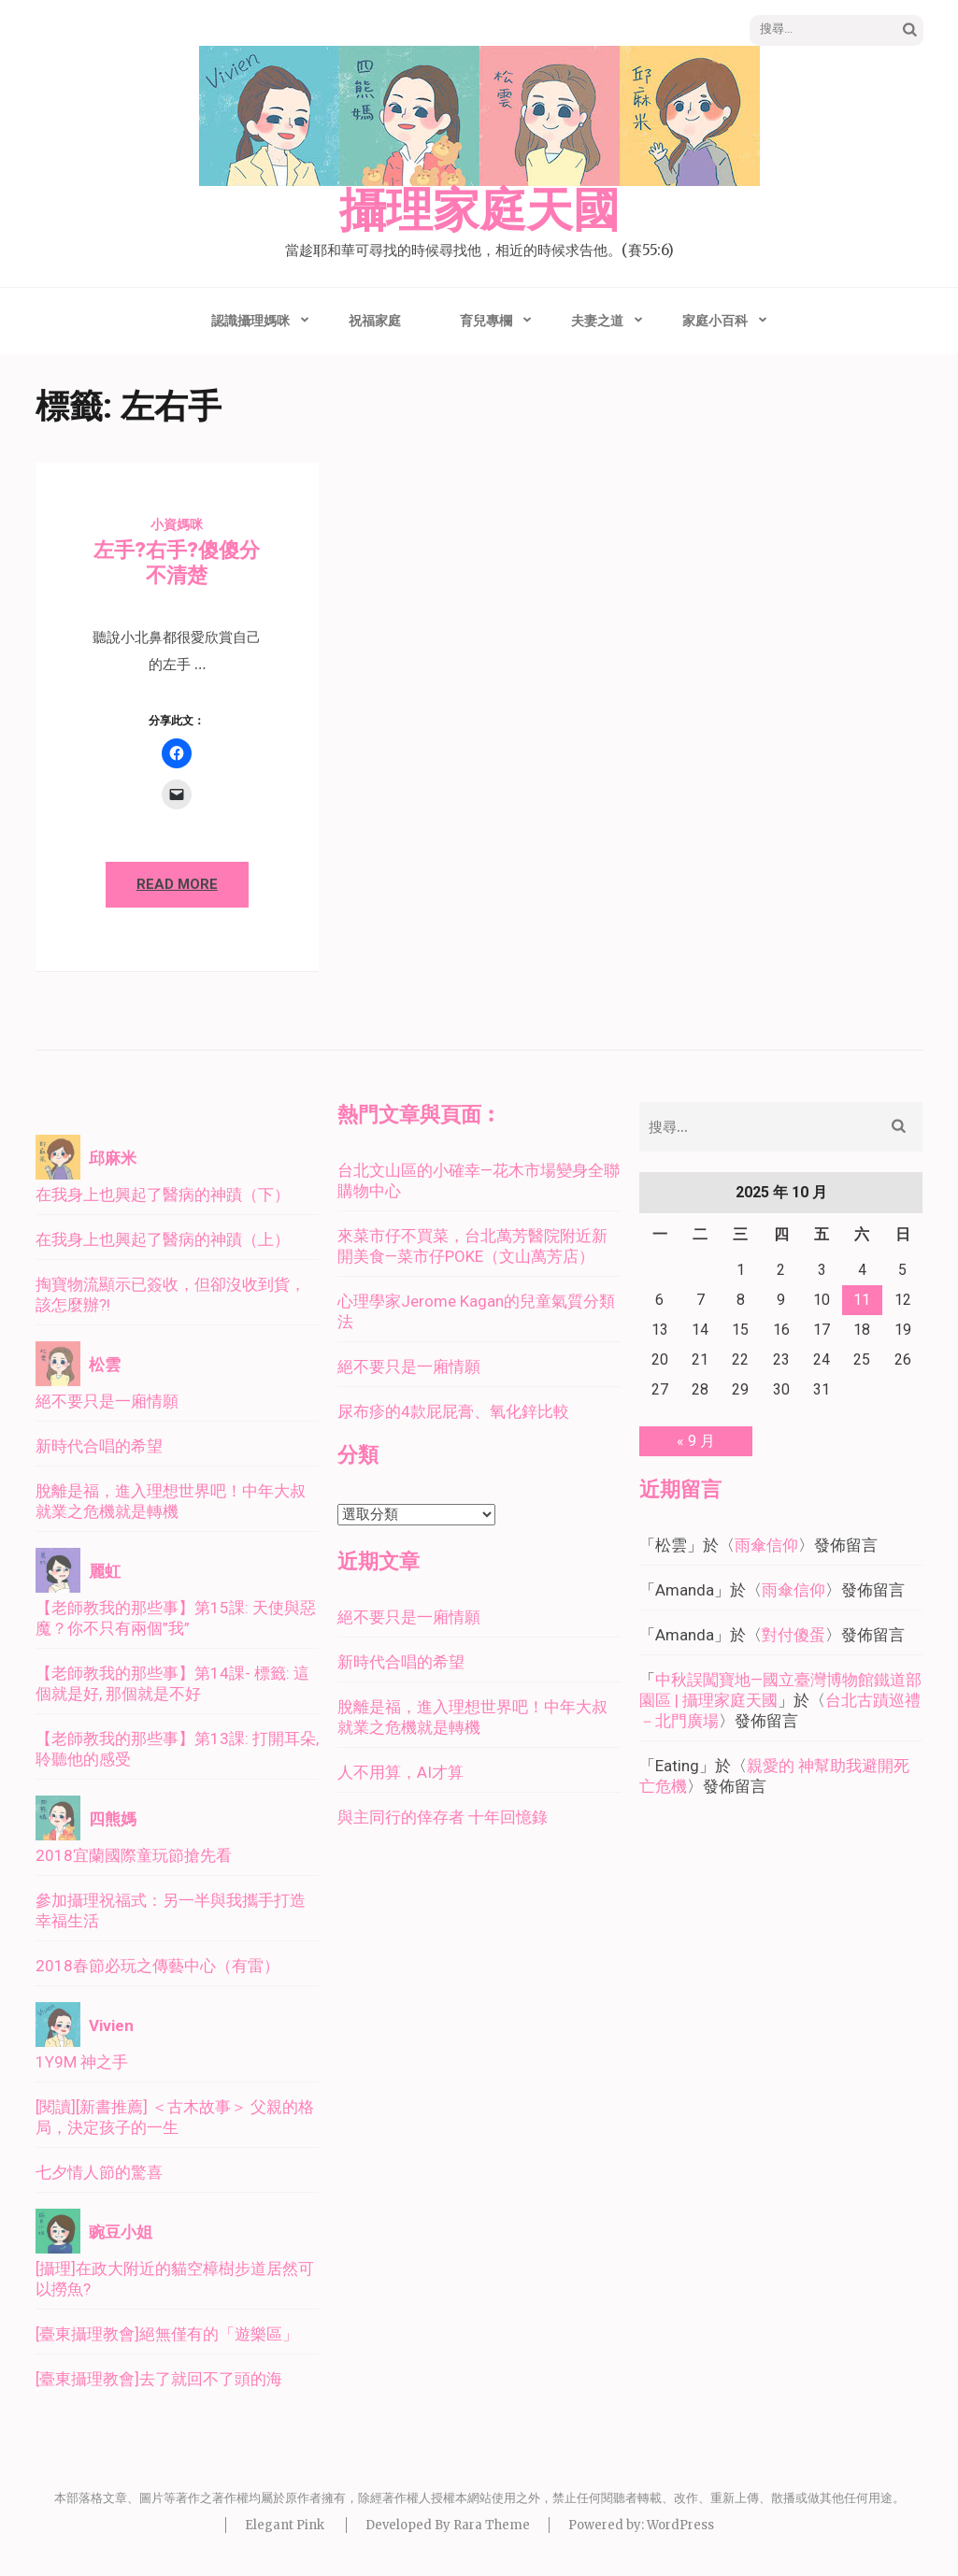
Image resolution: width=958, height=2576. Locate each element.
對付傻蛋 (793, 1634)
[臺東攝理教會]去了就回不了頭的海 (159, 2378)
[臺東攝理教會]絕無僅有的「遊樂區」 (167, 2334)
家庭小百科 (715, 320)
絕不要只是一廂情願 (107, 1401)
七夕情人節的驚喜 (99, 2172)
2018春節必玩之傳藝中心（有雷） (157, 1965)
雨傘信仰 (766, 1545)
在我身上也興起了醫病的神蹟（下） (163, 1194)
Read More (177, 884)
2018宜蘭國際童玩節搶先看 (134, 1855)
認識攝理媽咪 (250, 320)
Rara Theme (491, 2525)
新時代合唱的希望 (99, 1446)
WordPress (680, 2525)
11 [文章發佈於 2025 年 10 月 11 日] (861, 1300)
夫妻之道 (597, 320)
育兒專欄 (486, 320)
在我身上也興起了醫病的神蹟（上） (163, 1239)
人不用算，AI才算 (400, 1772)
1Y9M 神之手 (82, 2062)
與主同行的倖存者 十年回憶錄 (442, 1817)
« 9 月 (696, 1441)
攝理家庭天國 (479, 211)
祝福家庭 (375, 320)
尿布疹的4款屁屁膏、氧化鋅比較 (453, 1411)
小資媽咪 (176, 524)
